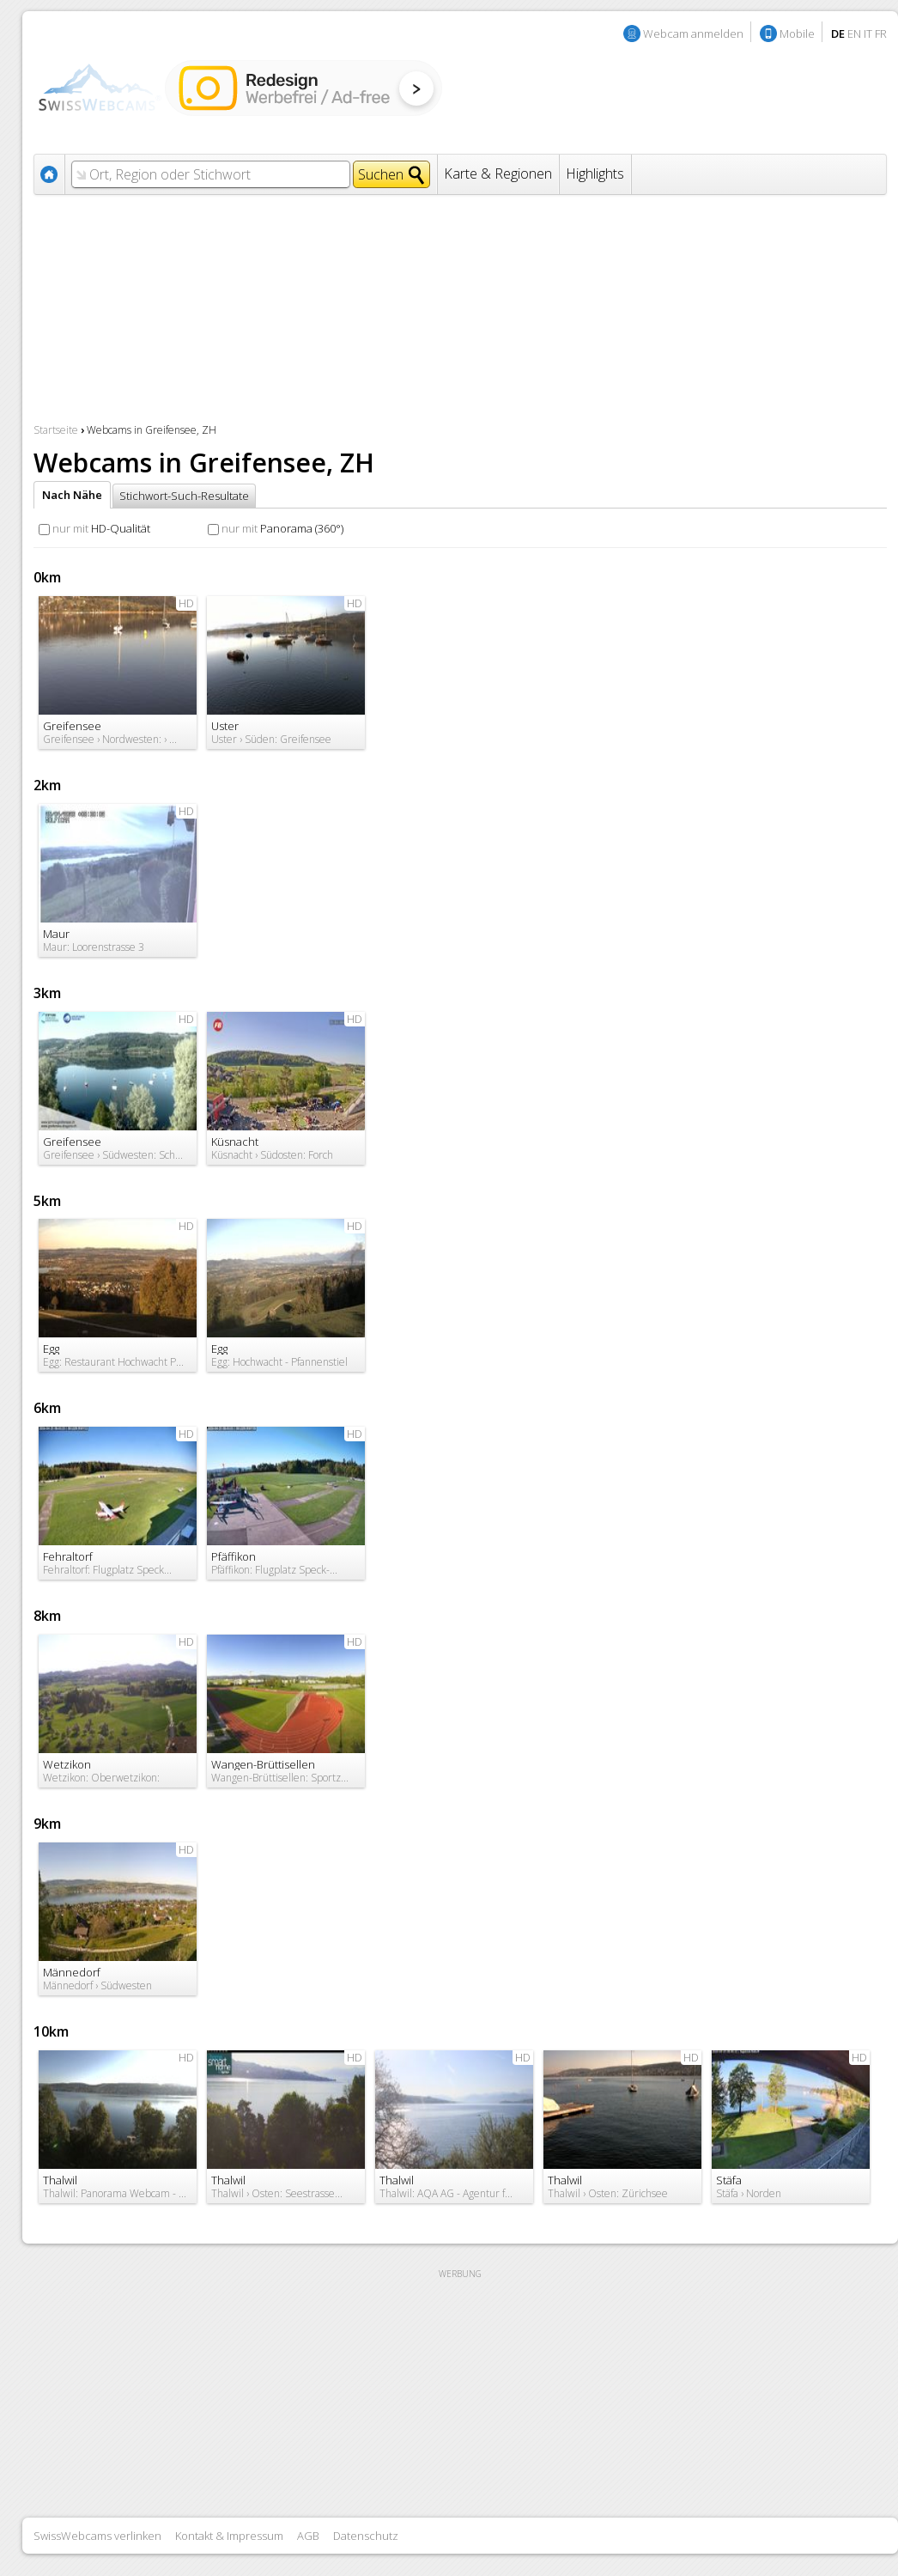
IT (868, 33)
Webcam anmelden (693, 33)
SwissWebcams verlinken (97, 2535)
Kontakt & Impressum (229, 2535)
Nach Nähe (72, 494)
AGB (308, 2535)
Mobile (797, 33)
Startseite (55, 430)
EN (854, 33)
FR (881, 33)
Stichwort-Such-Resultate (184, 495)
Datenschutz (365, 2535)
